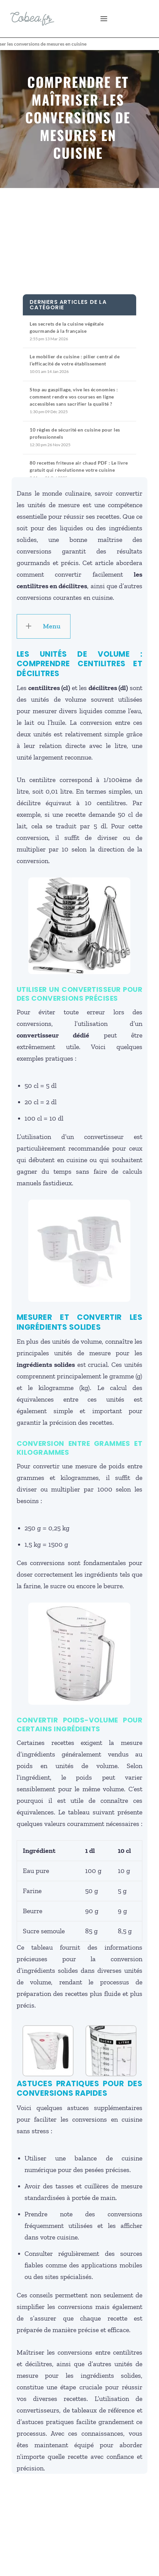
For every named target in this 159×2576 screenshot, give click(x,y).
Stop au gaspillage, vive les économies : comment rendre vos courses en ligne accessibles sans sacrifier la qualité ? (74, 397)
